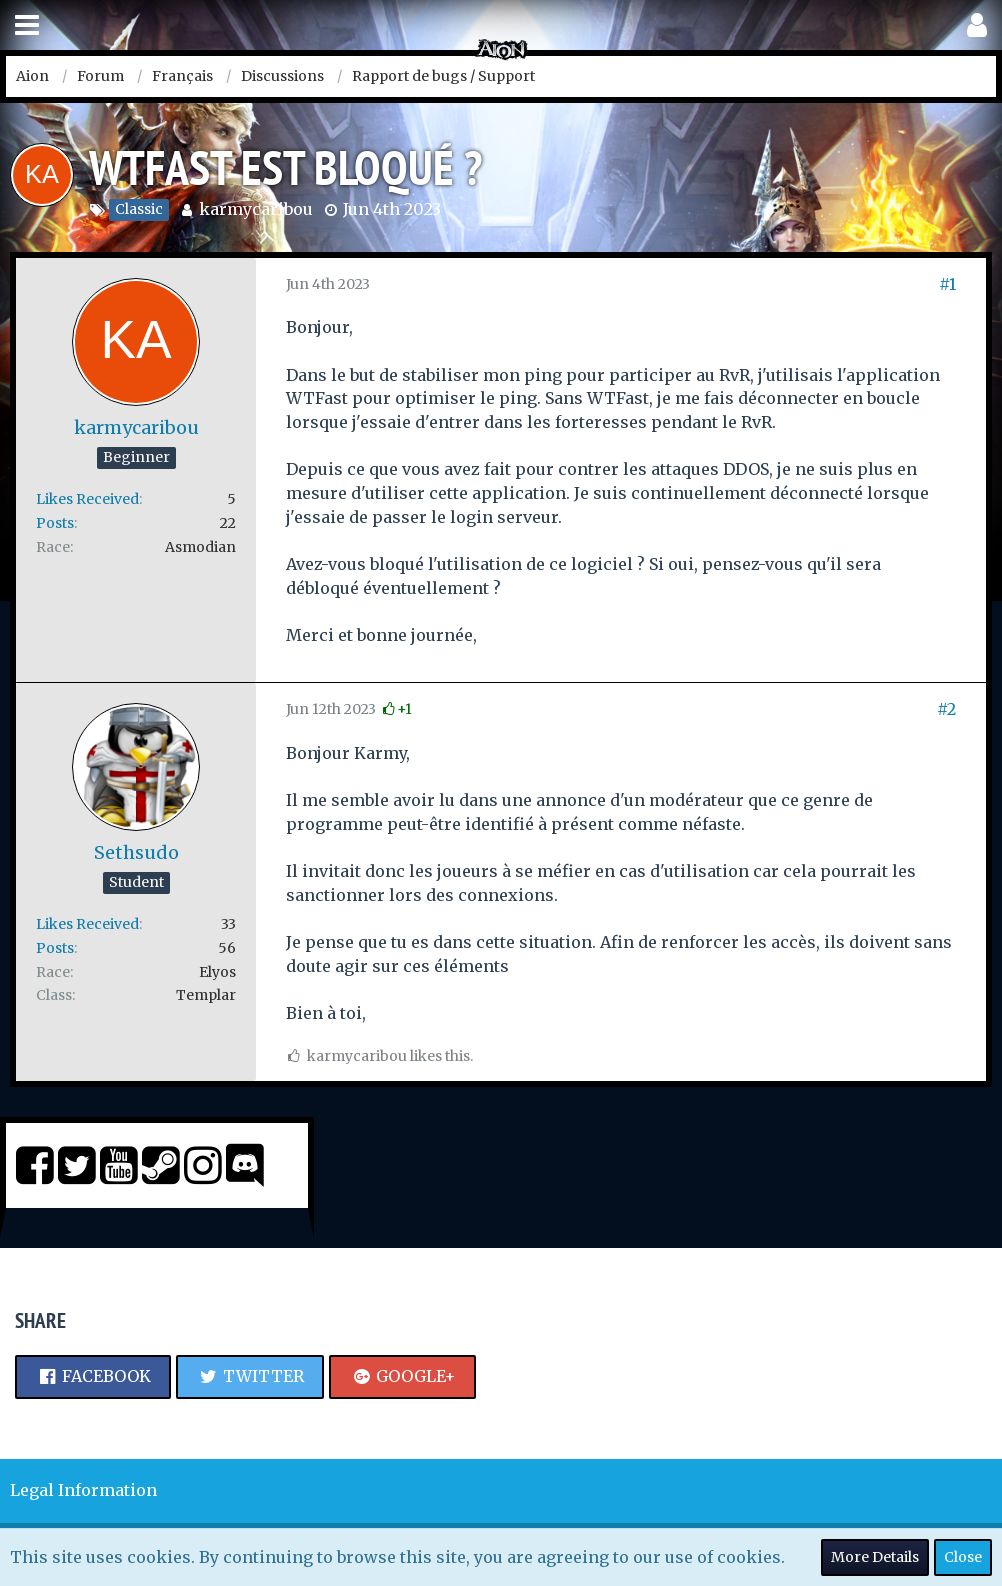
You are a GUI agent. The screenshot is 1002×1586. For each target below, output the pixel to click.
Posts (55, 523)
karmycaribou (256, 209)
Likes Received (87, 499)
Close (963, 1557)
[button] (27, 25)
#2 (946, 709)
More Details (875, 1557)
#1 (947, 284)
